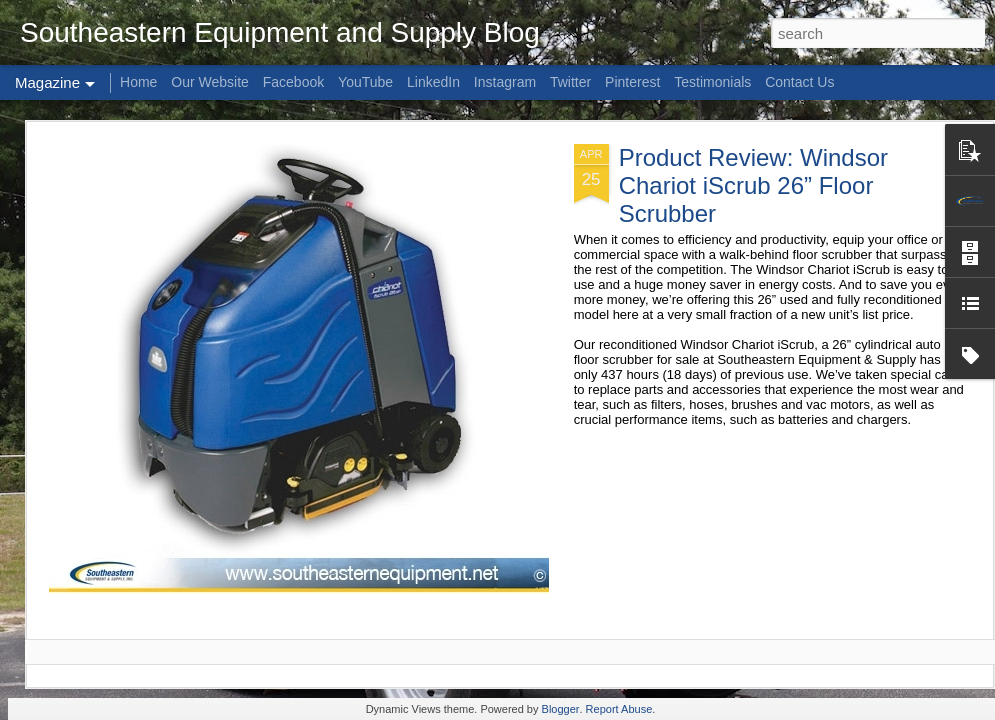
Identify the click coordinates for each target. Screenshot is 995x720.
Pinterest (632, 82)
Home (138, 82)
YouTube (365, 82)
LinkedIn (433, 82)
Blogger (561, 709)
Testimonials (712, 82)
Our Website (210, 82)
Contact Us (799, 82)
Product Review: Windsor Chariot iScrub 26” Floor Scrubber (753, 185)
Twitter (570, 82)
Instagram (505, 82)
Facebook (293, 82)
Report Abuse (619, 709)
